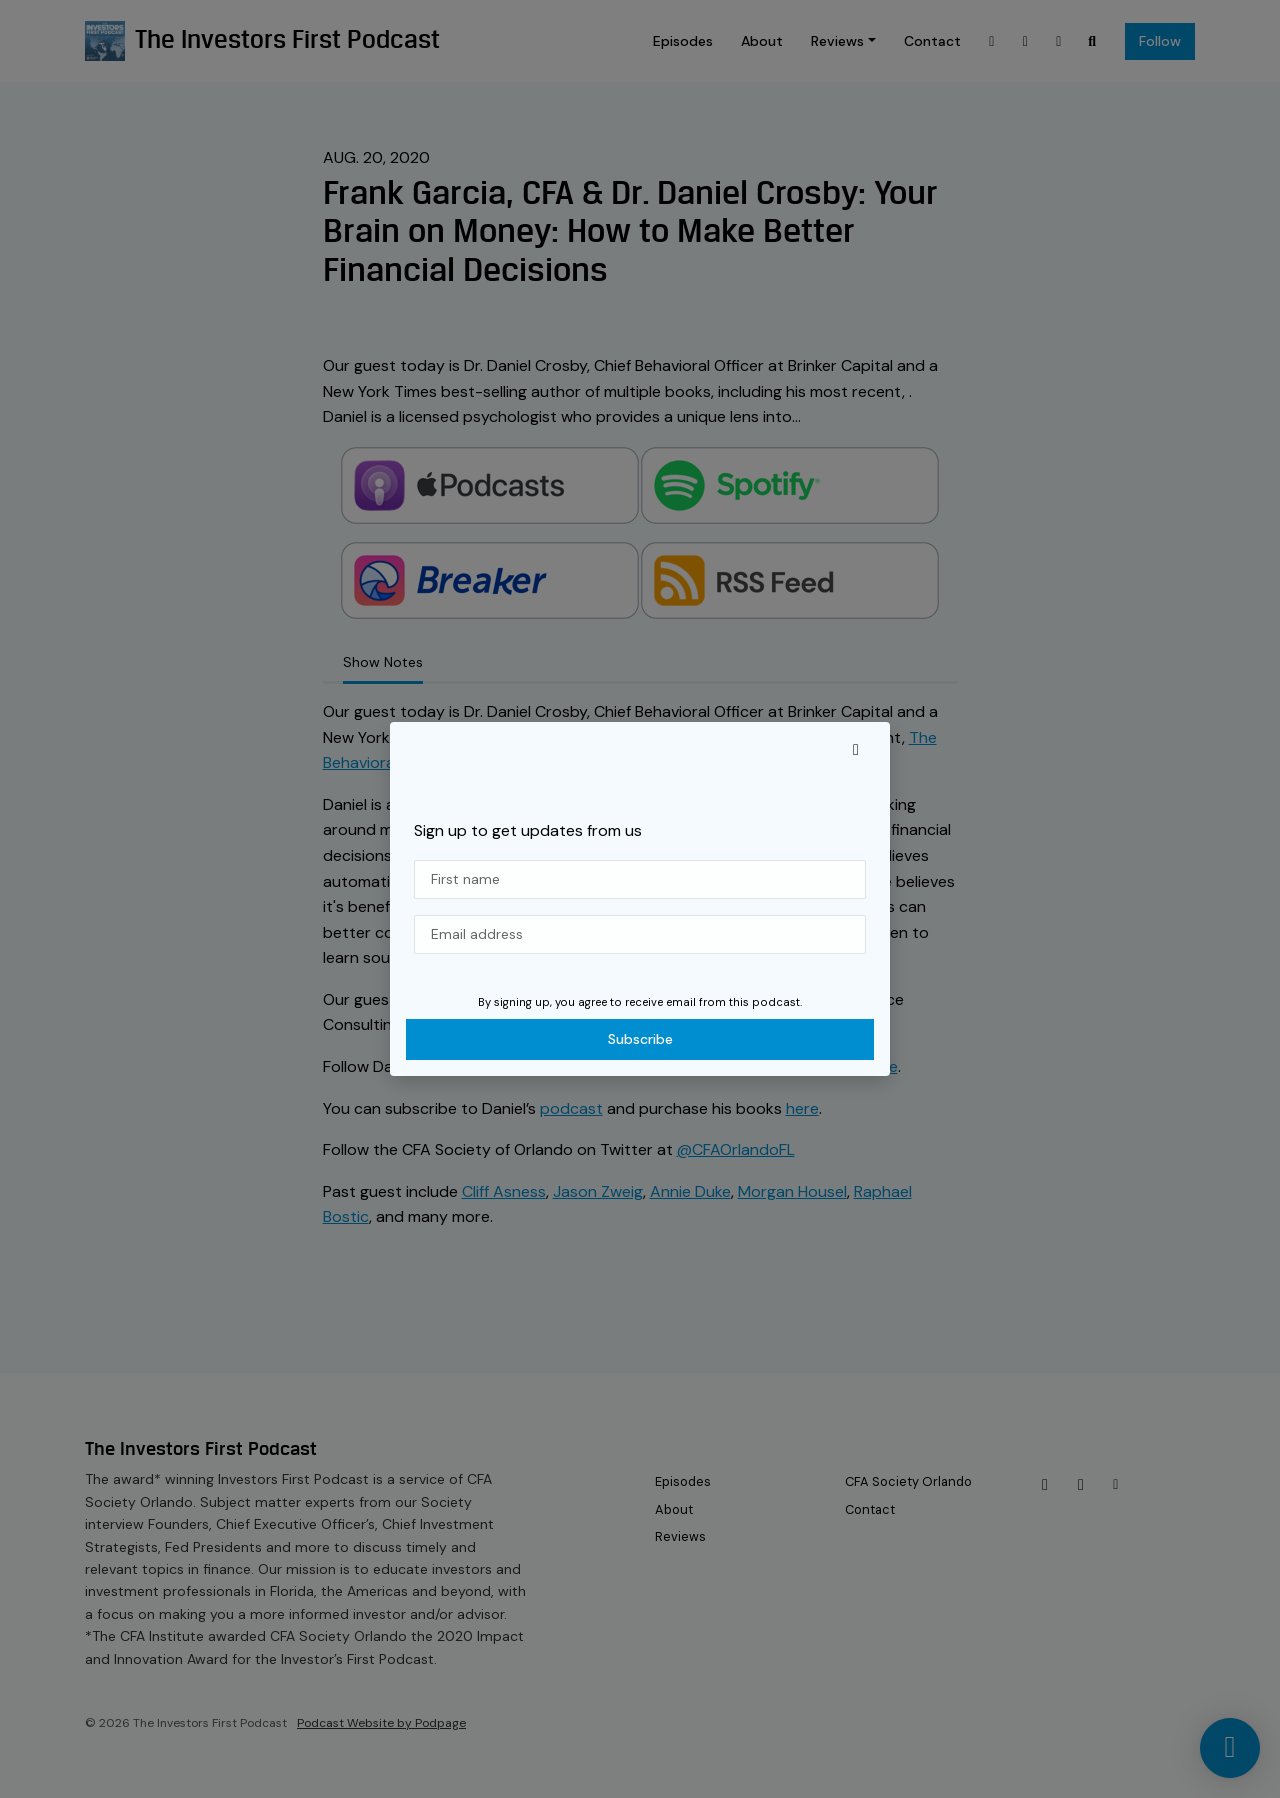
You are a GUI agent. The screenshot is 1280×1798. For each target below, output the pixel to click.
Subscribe (640, 1039)
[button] (856, 750)
